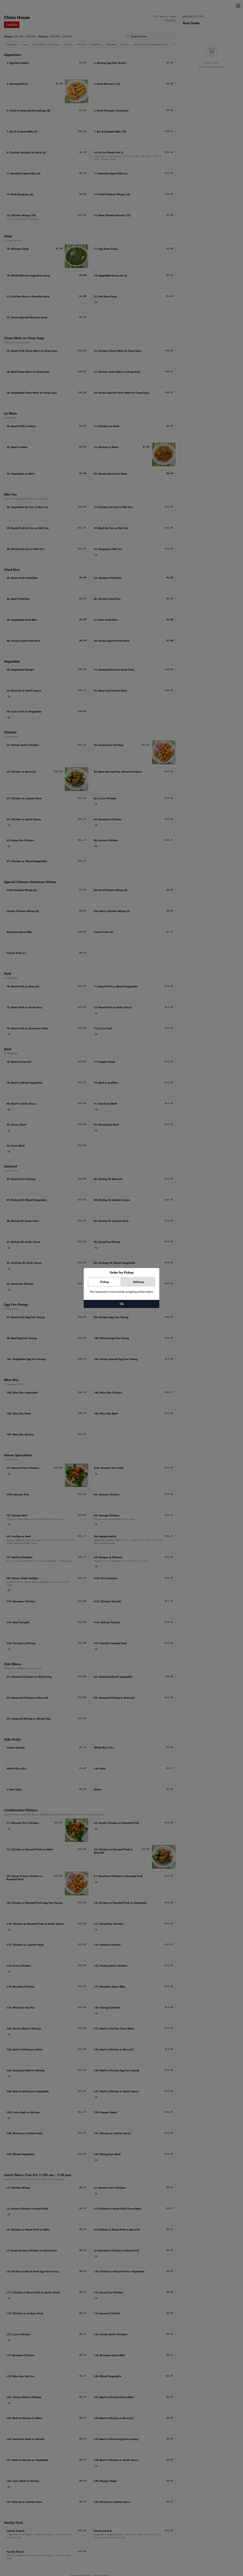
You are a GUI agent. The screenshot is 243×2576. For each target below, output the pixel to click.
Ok (122, 1304)
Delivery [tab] (138, 1282)
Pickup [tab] (104, 1282)
